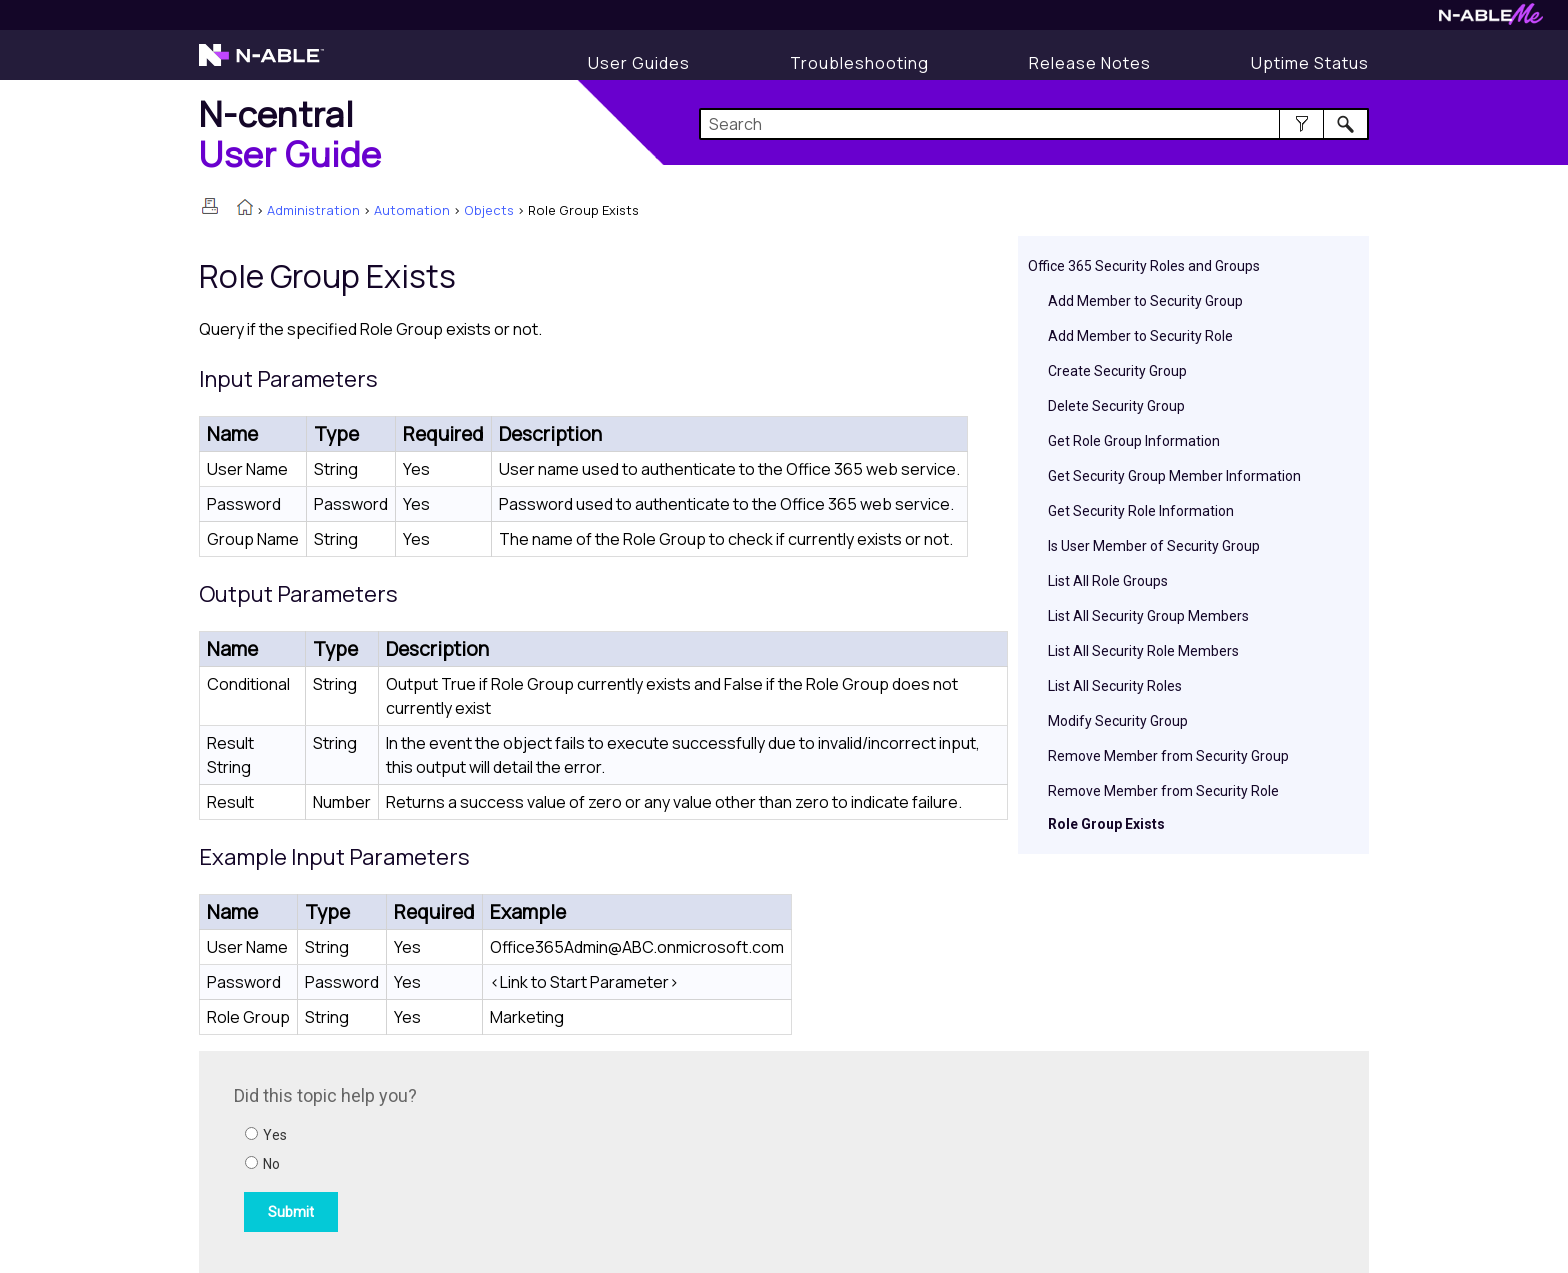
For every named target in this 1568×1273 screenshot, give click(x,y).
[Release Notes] (1090, 63)
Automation (412, 210)
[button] (1301, 124)
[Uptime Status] (1310, 63)
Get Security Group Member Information (1174, 476)
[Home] (290, 133)
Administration (313, 210)
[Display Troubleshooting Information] (859, 63)
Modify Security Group (1118, 721)
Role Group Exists (1106, 824)
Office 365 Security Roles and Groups (1144, 266)
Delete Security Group (1116, 406)
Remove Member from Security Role (1163, 791)
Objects (489, 210)
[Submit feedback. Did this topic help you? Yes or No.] (504, 1159)
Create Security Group (1117, 371)
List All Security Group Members (1148, 616)
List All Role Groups (1108, 581)
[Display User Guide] (639, 63)
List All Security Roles (1115, 686)
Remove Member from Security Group (1168, 756)
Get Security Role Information (1141, 511)
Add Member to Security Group (1145, 301)
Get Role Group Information (1134, 441)
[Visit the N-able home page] (261, 64)
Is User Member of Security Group (1154, 546)
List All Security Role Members (1143, 651)
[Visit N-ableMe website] (1491, 19)
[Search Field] (1034, 124)
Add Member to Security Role (1140, 336)
